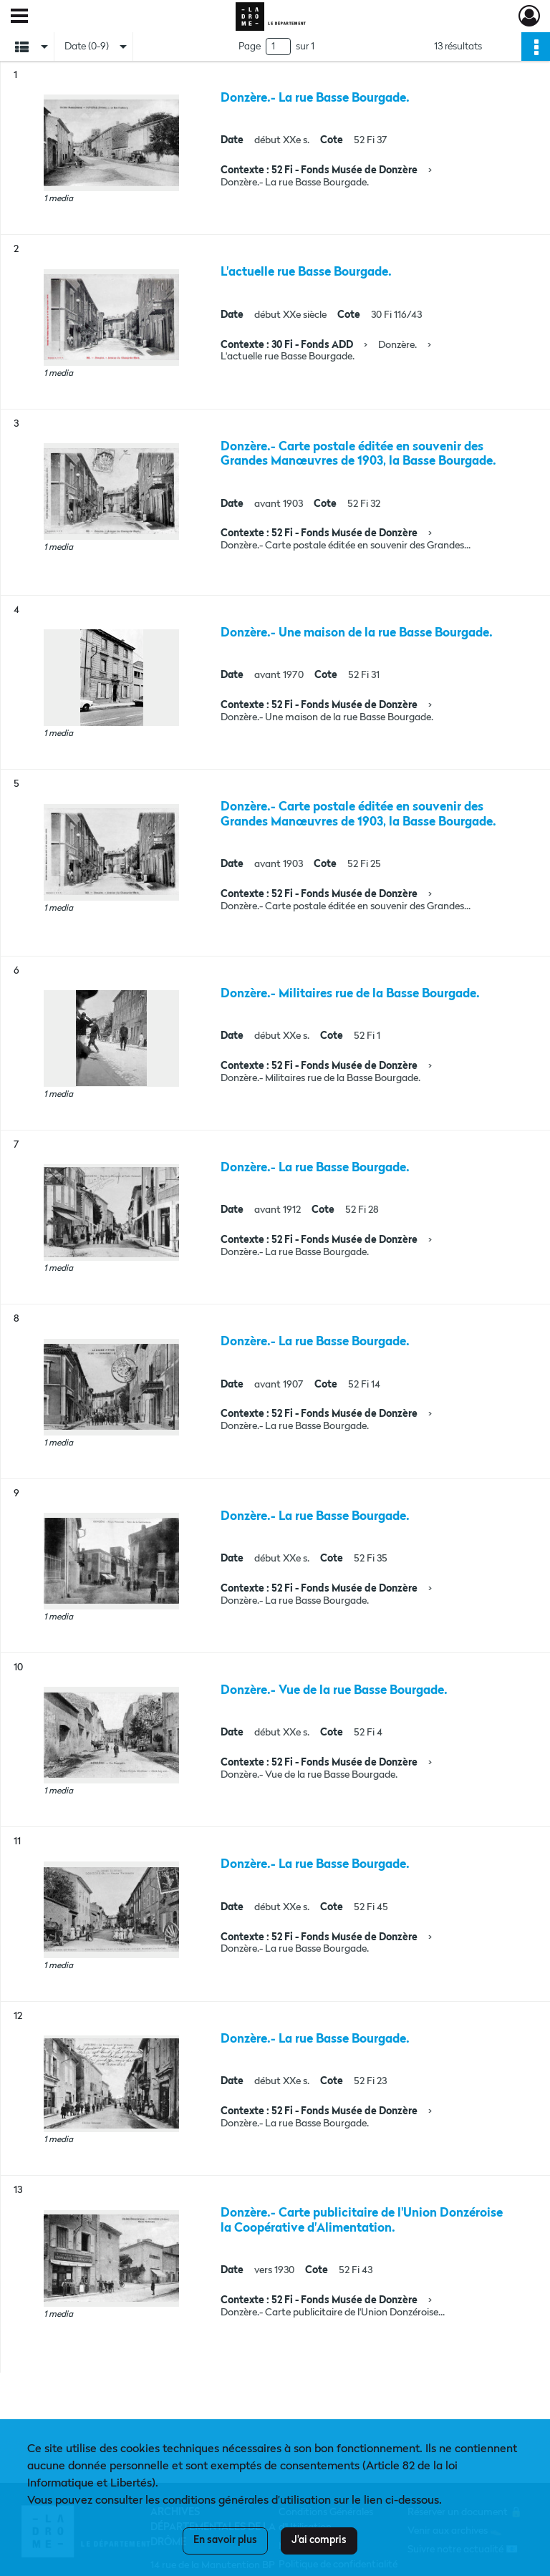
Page (249, 47)
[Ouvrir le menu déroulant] (19, 17)
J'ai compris (319, 2540)
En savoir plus (225, 2540)
